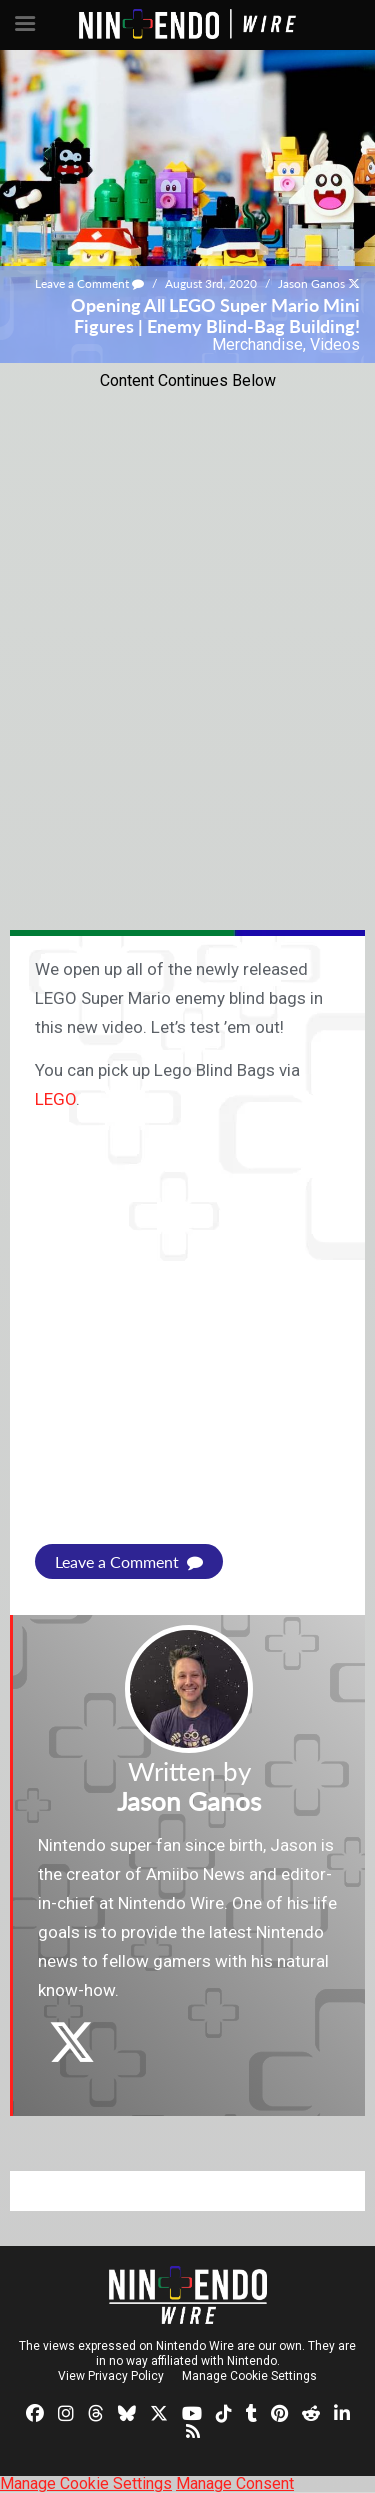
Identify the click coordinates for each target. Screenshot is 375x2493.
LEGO (55, 1099)
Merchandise (257, 344)
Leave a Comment (89, 283)
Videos (335, 344)
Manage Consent (235, 2483)
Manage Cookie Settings (249, 2376)
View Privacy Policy (111, 2376)
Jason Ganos (311, 283)
